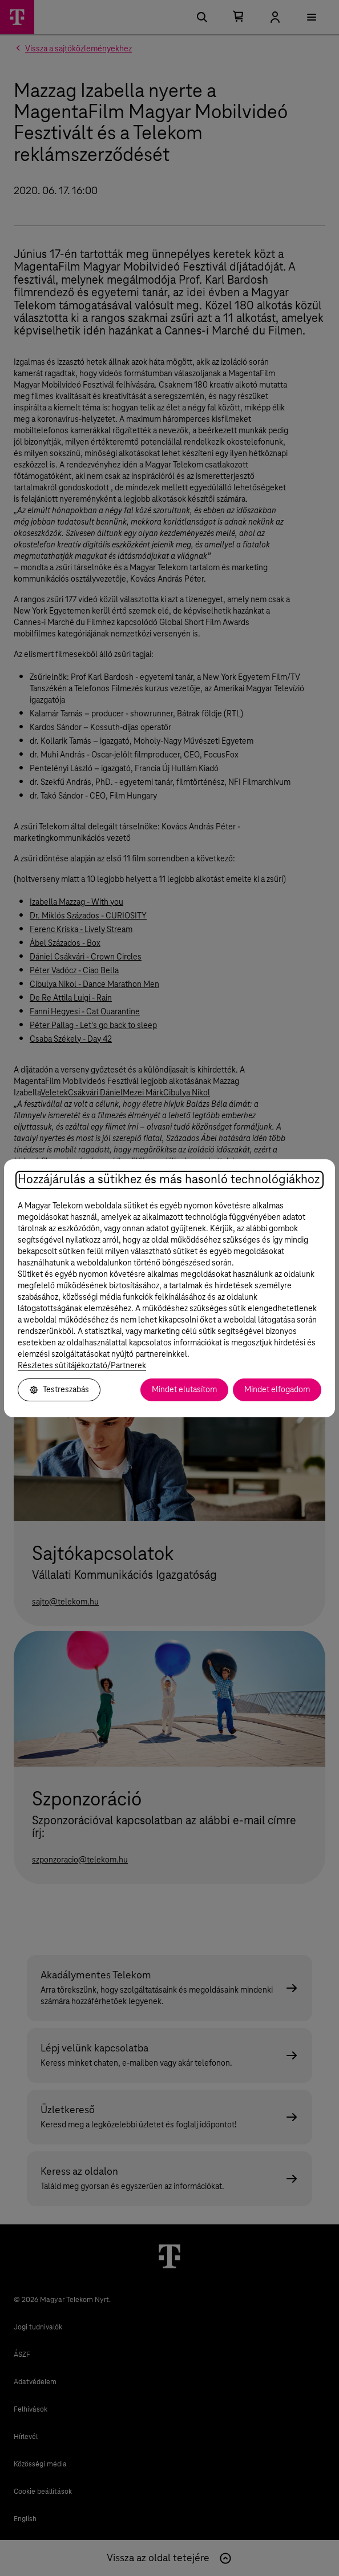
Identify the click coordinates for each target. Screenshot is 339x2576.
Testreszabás (59, 1389)
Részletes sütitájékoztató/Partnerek (82, 1365)
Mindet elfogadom (277, 1389)
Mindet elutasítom (184, 1389)
